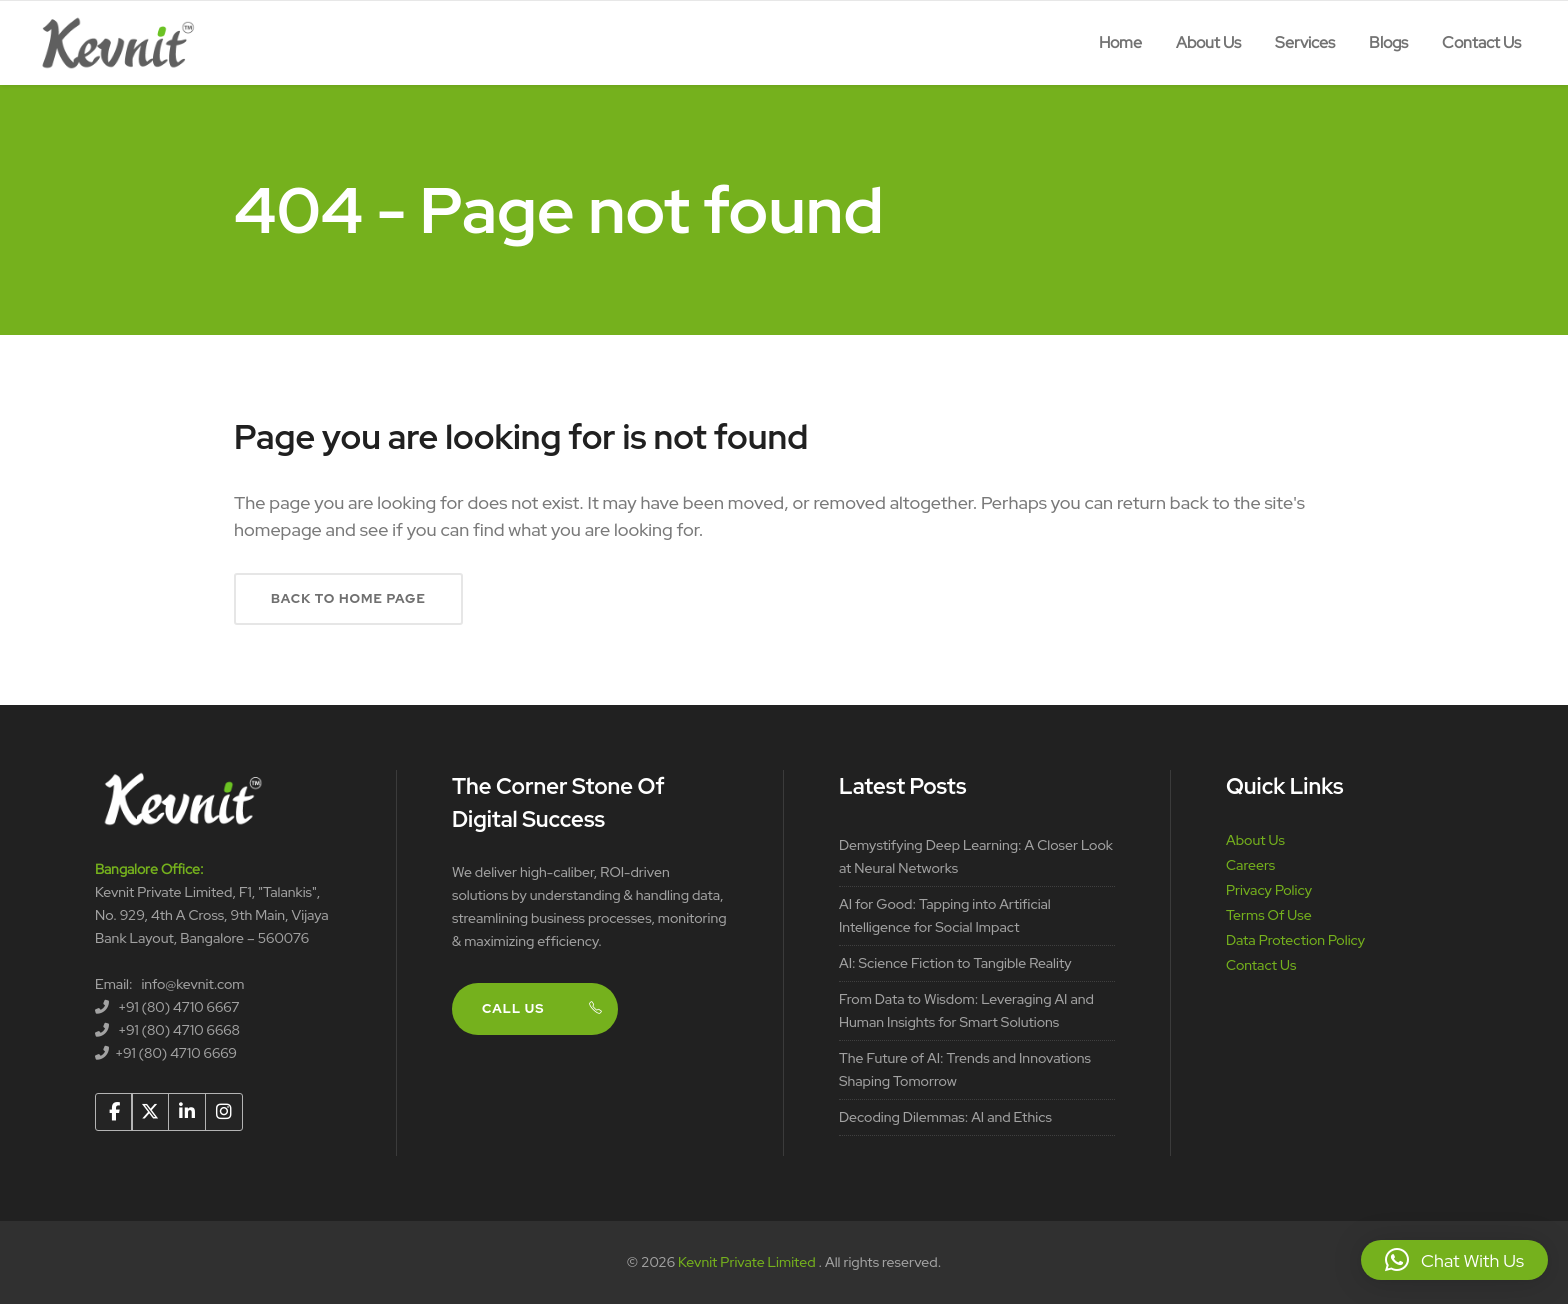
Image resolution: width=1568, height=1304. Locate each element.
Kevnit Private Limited (748, 1262)
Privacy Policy (1269, 890)
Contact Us (1261, 965)
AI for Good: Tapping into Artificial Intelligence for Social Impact (945, 915)
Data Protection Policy (1295, 940)
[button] (1454, 1260)
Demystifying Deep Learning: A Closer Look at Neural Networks (976, 856)
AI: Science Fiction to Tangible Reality (955, 963)
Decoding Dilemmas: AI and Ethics (945, 1117)
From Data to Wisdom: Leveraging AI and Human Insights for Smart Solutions (966, 1010)
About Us (1255, 840)
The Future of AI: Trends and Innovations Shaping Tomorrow (965, 1069)
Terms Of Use (1269, 915)
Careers (1250, 865)
